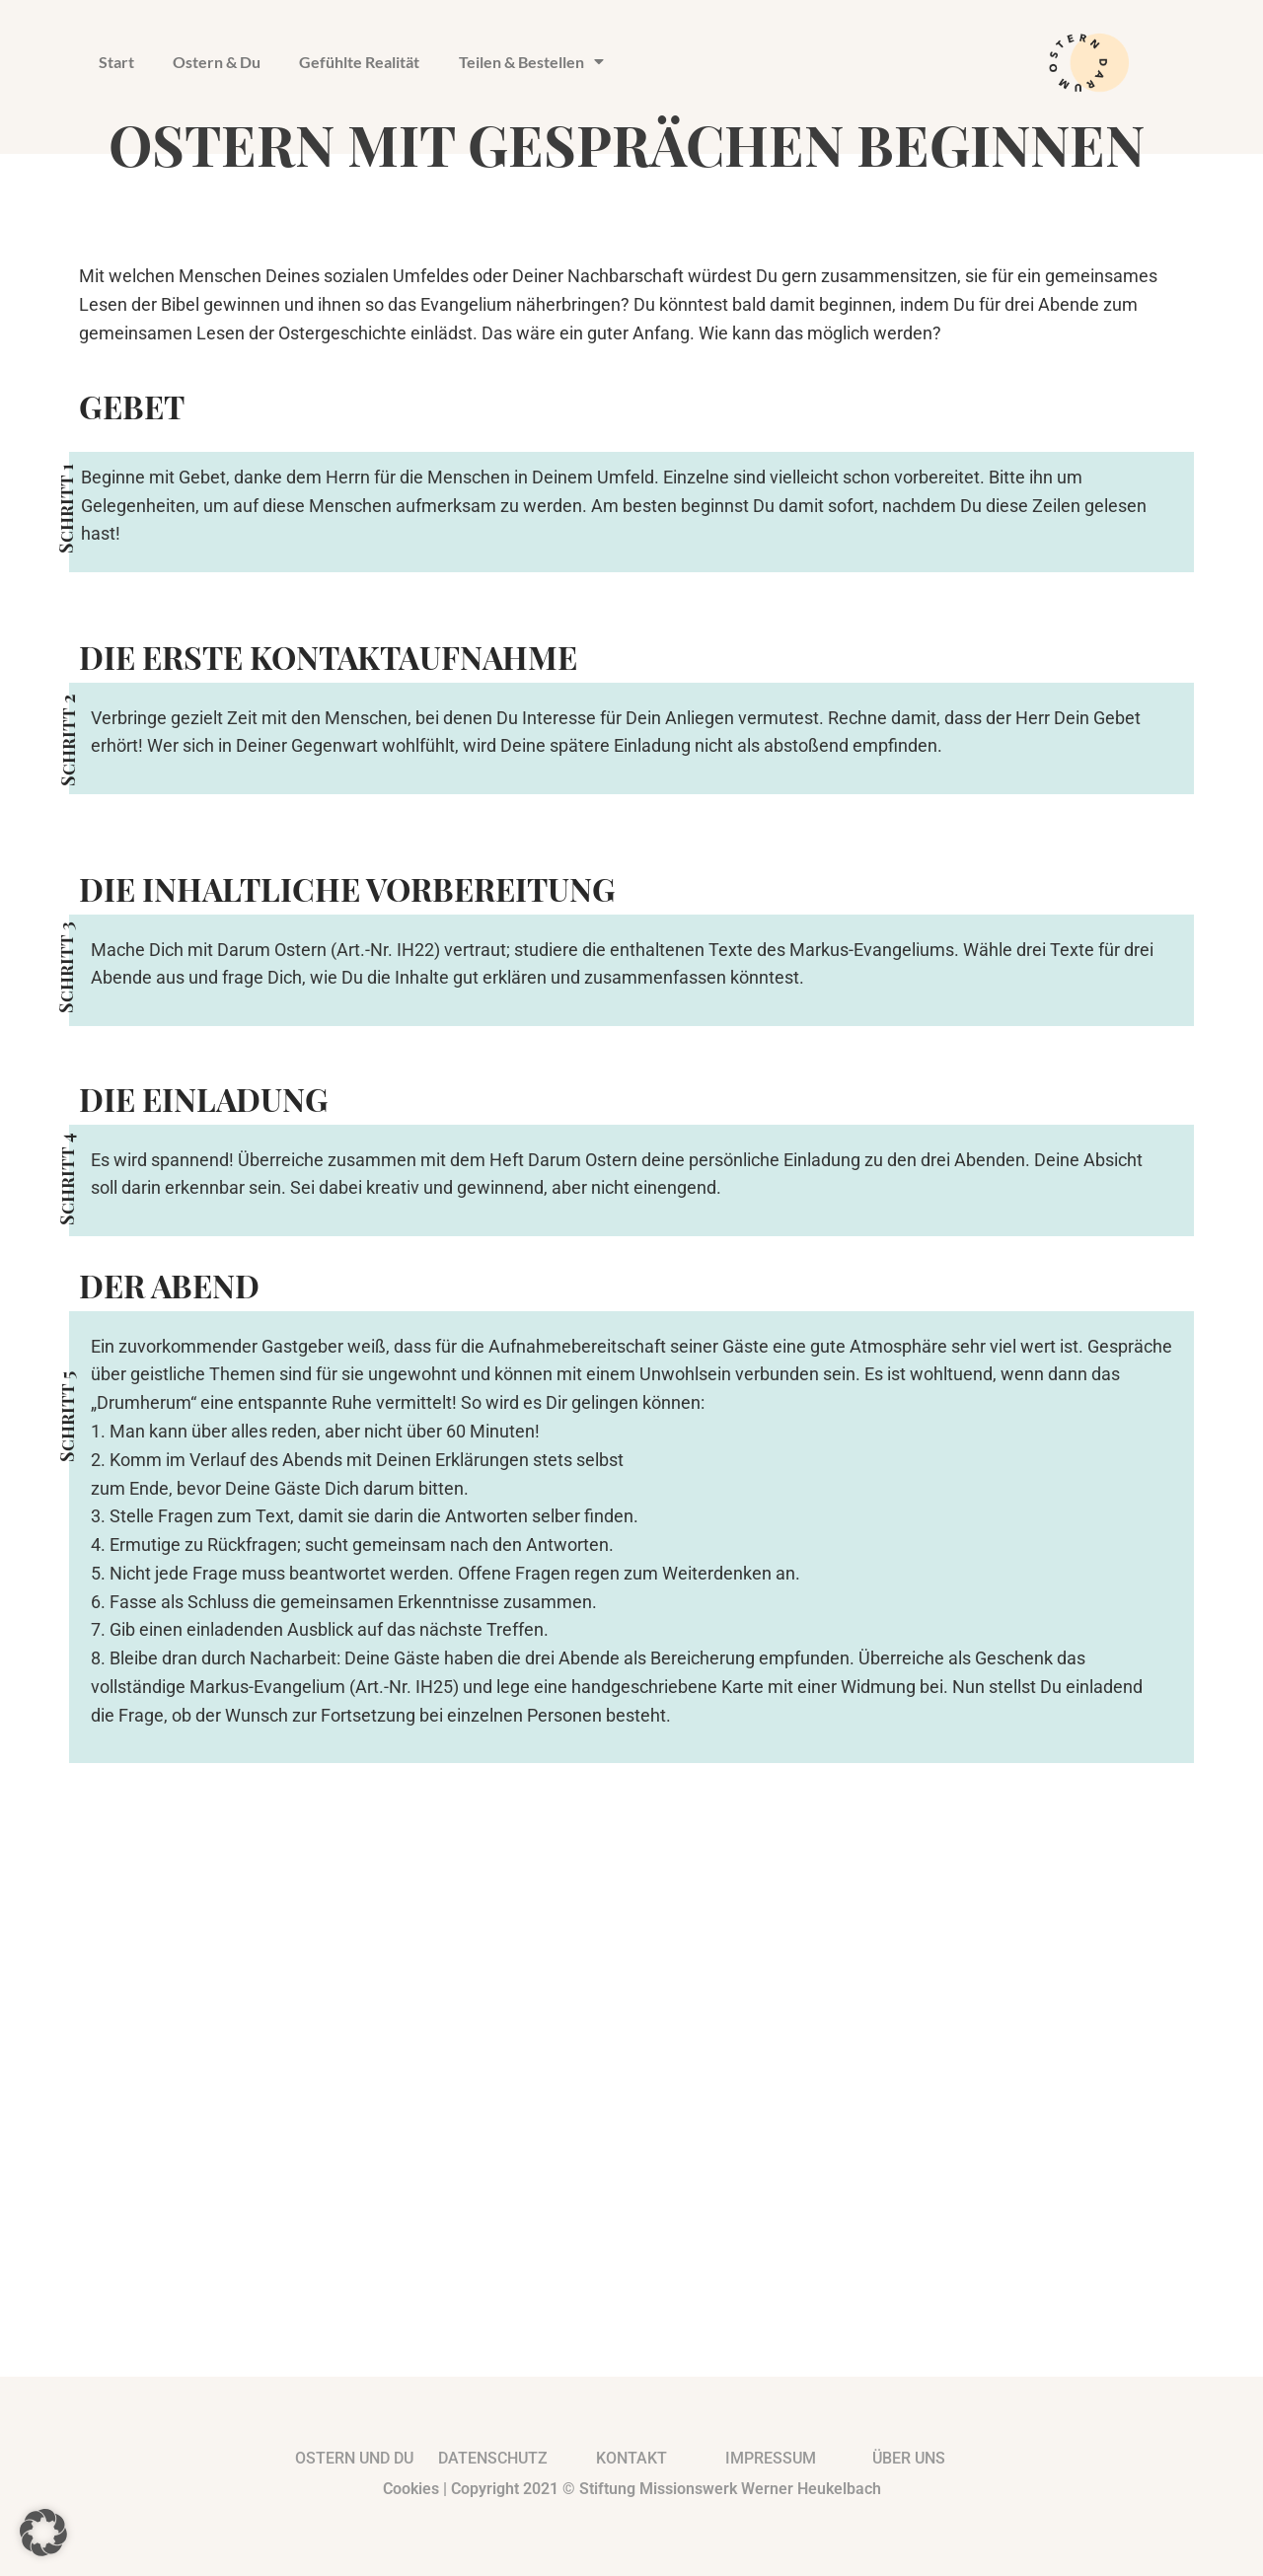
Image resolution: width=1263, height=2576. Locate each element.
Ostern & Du (217, 61)
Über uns (908, 2458)
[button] (43, 2532)
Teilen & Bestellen (533, 62)
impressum (770, 2458)
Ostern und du (354, 2458)
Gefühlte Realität (361, 61)
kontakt (631, 2458)
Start (116, 61)
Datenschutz (493, 2458)
